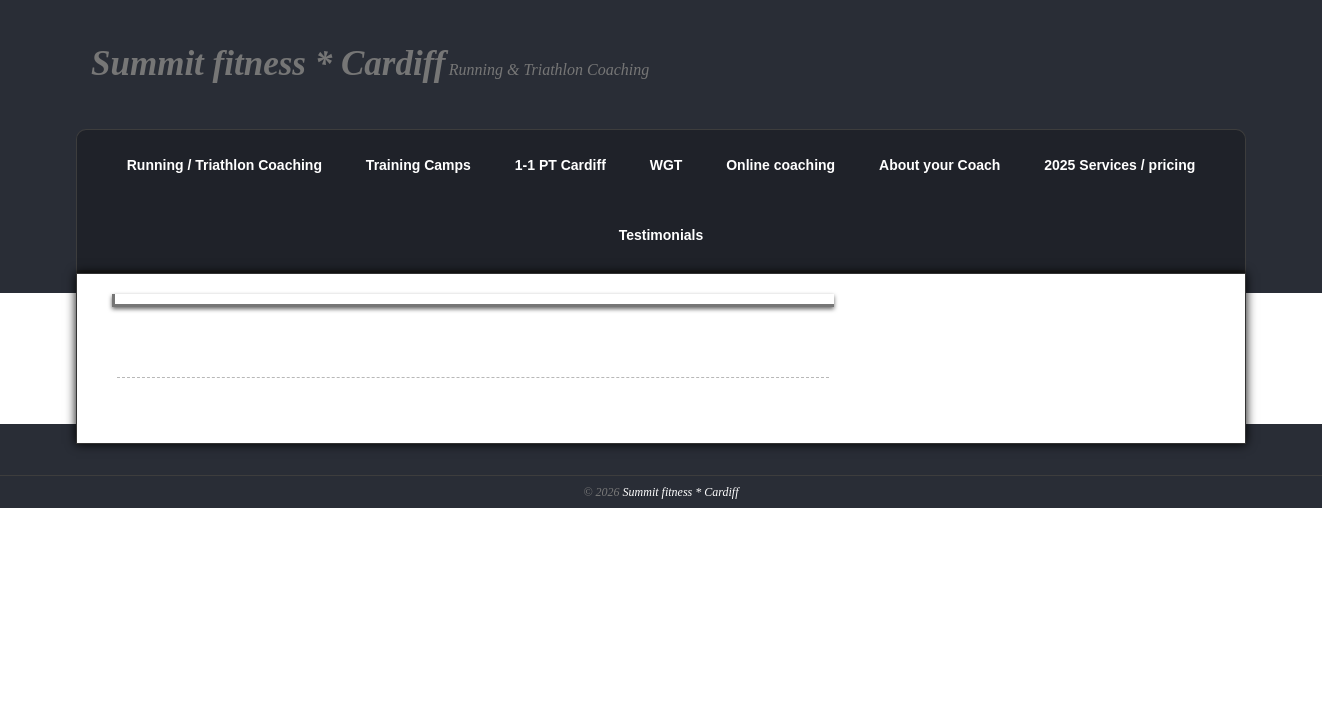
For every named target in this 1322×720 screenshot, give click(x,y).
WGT (666, 165)
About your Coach (939, 165)
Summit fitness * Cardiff (681, 492)
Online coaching (780, 165)
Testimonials (661, 235)
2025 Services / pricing (1119, 165)
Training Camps (418, 165)
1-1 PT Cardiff (560, 165)
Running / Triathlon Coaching (224, 165)
